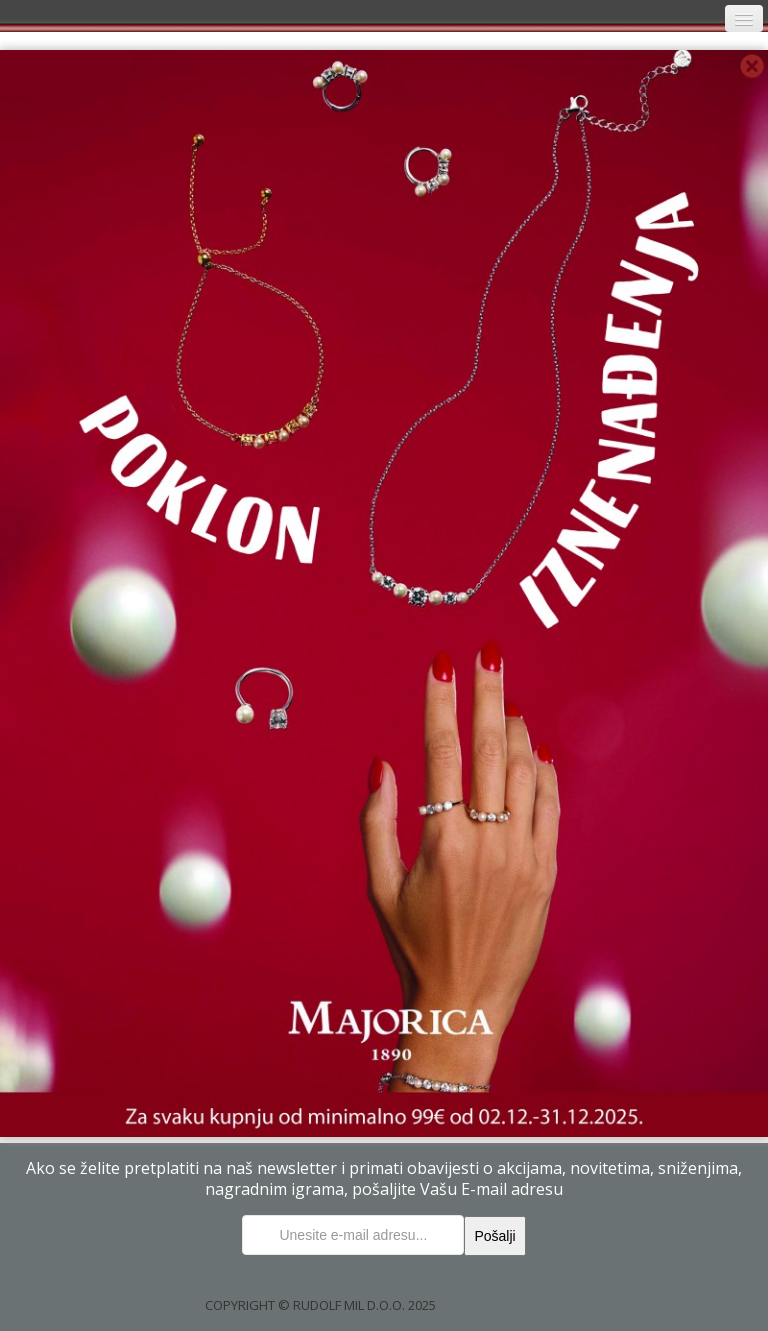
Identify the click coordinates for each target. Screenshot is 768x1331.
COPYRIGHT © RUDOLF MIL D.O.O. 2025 (320, 1305)
